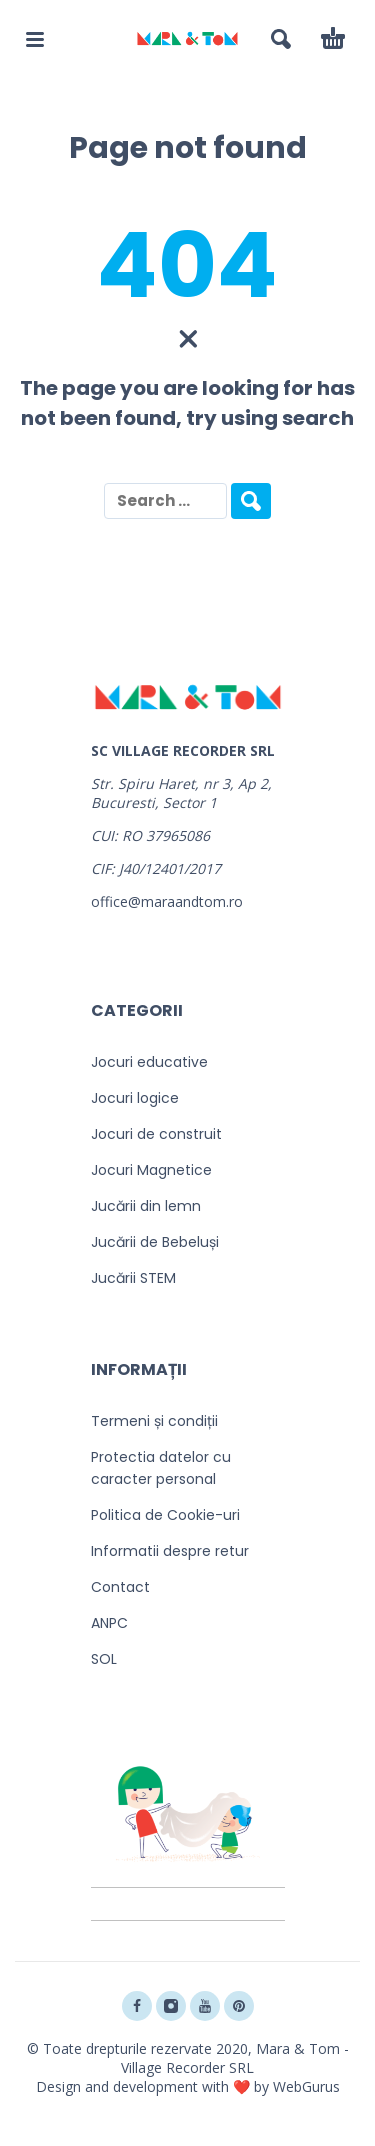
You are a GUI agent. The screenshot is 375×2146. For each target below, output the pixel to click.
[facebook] (137, 2006)
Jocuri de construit (156, 1134)
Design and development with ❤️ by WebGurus (188, 2086)
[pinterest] (239, 2006)
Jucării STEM (133, 1278)
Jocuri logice (135, 1098)
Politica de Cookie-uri (165, 1515)
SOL (104, 1659)
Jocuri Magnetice (151, 1170)
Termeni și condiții (154, 1421)
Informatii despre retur (170, 1551)
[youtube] (205, 2006)
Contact (120, 1587)
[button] (35, 39)
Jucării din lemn (146, 1206)
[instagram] (171, 2006)
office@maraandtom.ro (167, 901)
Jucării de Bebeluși (155, 1242)
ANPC (109, 1623)
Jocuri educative (149, 1062)
